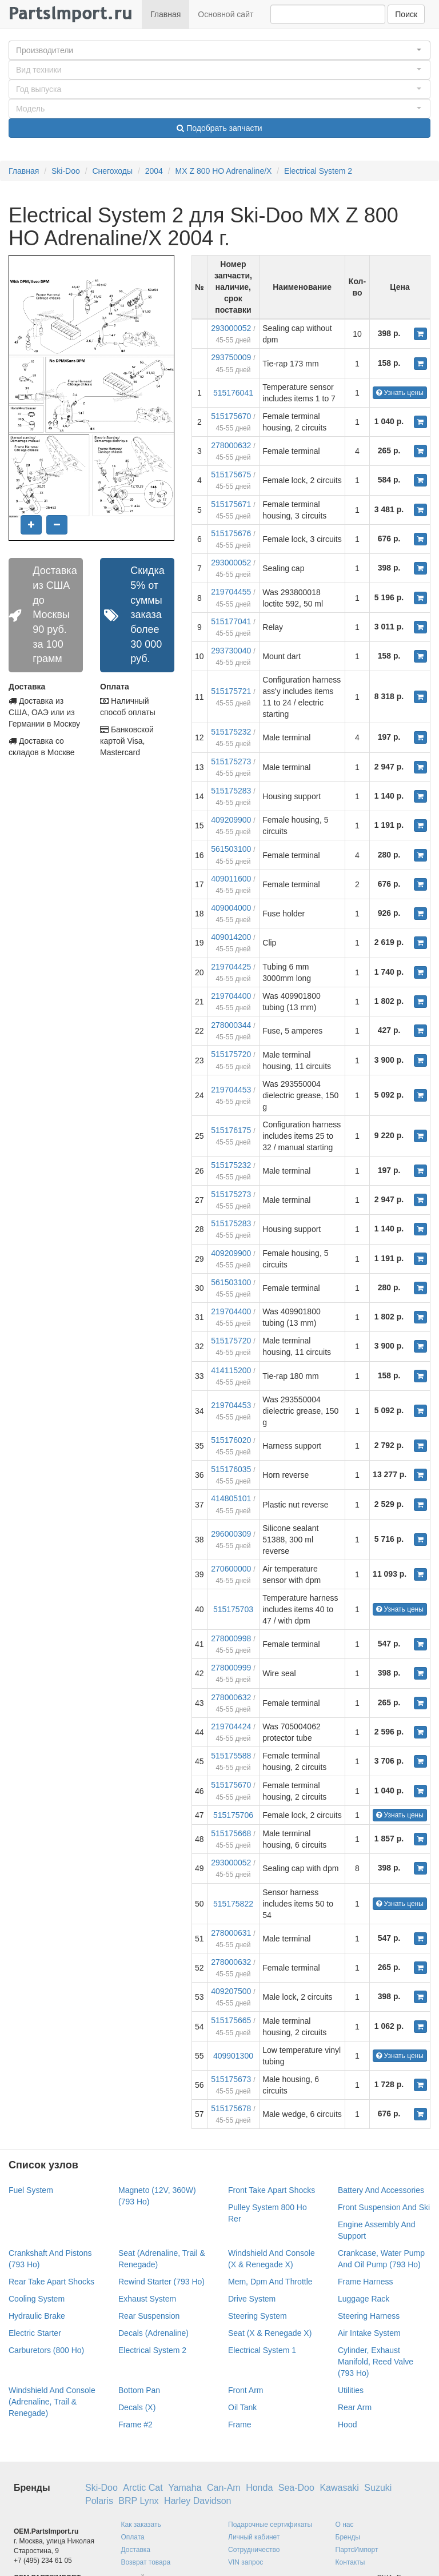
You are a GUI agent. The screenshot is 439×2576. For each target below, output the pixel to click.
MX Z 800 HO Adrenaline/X (223, 171)
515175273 (231, 761)
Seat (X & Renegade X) (270, 2333)
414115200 (231, 1370)
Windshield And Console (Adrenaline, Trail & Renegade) (52, 2402)
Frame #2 (135, 2424)
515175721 (231, 691)
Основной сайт (225, 14)
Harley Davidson (197, 2501)
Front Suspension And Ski (384, 2207)
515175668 (231, 1833)
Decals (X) (136, 2407)
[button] (219, 50)
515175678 (231, 2108)
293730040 (231, 650)
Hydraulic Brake (37, 2315)
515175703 (233, 1609)
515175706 (233, 1815)
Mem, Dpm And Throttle (270, 2281)
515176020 (231, 1440)
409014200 (231, 937)
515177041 (231, 621)
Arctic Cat (142, 2488)
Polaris (99, 2501)
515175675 (231, 474)
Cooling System (37, 2298)
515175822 (233, 1903)
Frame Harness (365, 2281)
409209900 (231, 819)
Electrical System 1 (262, 2350)
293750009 (231, 357)
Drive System (252, 2298)
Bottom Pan (139, 2390)
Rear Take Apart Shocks (51, 2281)
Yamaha (184, 2488)
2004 (154, 171)
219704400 (231, 995)
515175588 (231, 1755)
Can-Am (224, 2488)
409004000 (231, 907)
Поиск (406, 14)
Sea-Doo (296, 2488)
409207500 (231, 1991)
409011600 (231, 878)
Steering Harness (369, 2315)
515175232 (231, 731)
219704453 (231, 1089)
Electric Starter (35, 2333)
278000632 (231, 445)
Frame (239, 2424)
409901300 (233, 2055)
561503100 (231, 849)
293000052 (231, 328)
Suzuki (378, 2488)
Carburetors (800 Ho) (46, 2350)
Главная (165, 14)
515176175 (231, 1130)
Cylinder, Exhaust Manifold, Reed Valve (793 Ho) (375, 2362)
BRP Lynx (138, 2501)
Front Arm (245, 2390)
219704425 (231, 966)
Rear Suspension (148, 2315)
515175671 (231, 504)
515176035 (231, 1469)
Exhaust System (147, 2298)
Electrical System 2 (318, 171)
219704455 (231, 591)
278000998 (231, 1638)
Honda (259, 2488)
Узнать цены (400, 393)
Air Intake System (369, 2333)
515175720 (231, 1054)
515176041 (233, 392)
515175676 (231, 533)
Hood (347, 2424)
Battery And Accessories (381, 2190)
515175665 (231, 2020)
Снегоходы (112, 171)
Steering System (257, 2315)
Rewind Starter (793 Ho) (161, 2281)
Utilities (351, 2390)
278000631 (231, 1932)
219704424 (231, 1726)
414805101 (231, 1498)
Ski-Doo (65, 171)
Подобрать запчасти (219, 128)
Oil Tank (242, 2407)
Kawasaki (339, 2488)
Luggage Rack (363, 2298)
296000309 (231, 1533)
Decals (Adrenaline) (153, 2333)
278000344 (231, 1025)
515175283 (231, 790)
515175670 (231, 416)
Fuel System (31, 2190)
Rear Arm (355, 2407)
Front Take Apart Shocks (271, 2190)
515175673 (231, 2079)
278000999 (231, 1667)
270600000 (231, 1568)
